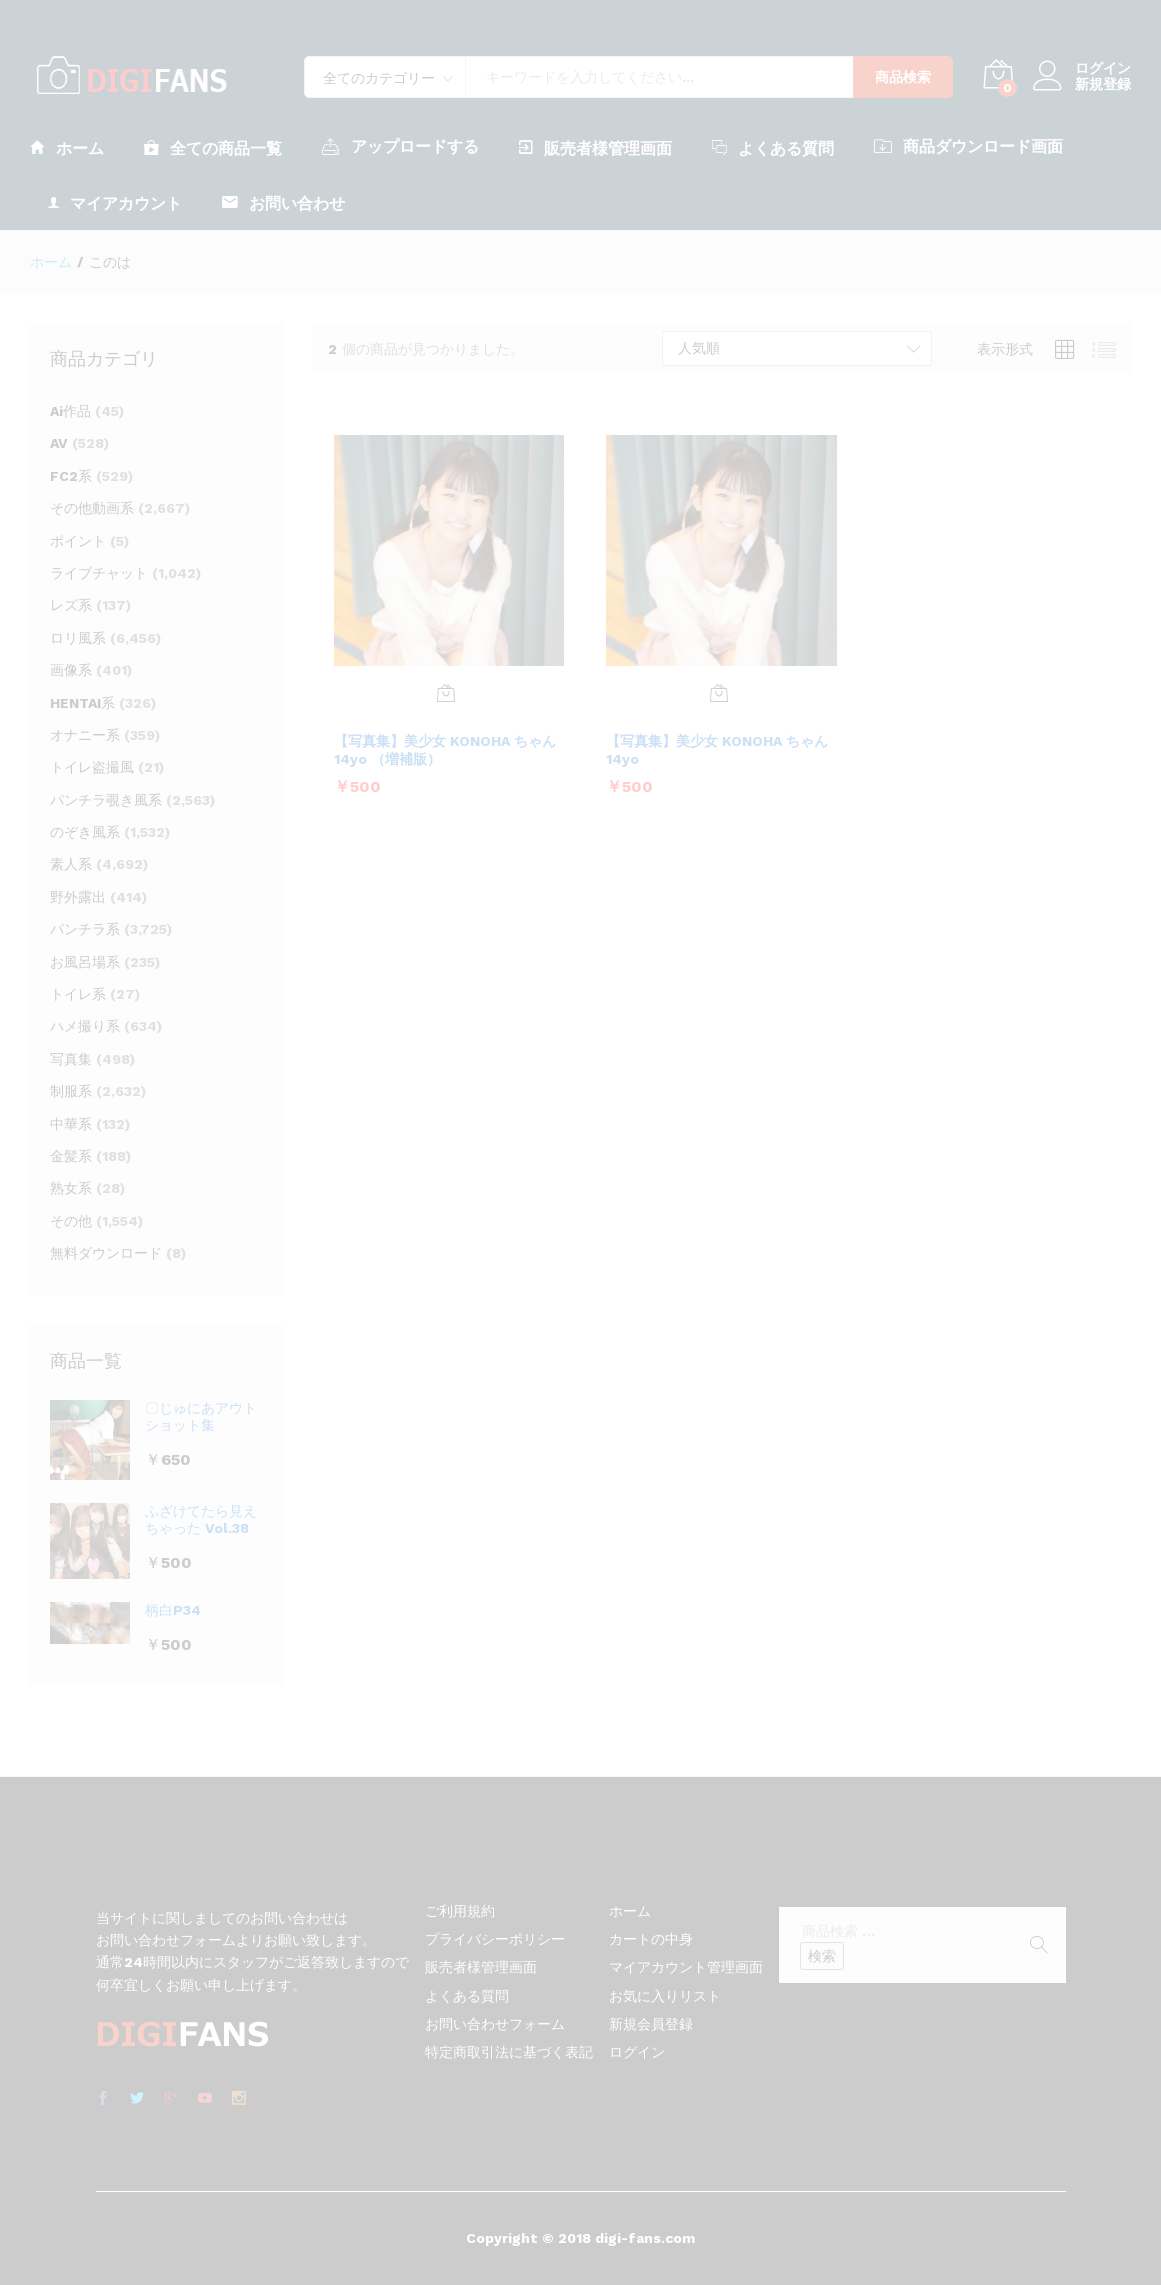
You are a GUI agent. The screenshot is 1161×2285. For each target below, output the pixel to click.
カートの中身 (651, 1939)
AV (59, 443)
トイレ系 (78, 994)
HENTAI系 (82, 703)
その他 (71, 1221)
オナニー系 (85, 735)
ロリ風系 (78, 638)
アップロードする (400, 146)
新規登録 (1103, 84)
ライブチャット (99, 573)
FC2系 (71, 476)
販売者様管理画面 (595, 147)
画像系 (71, 670)
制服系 (71, 1091)
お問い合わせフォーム (495, 2024)
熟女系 (71, 1188)
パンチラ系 (85, 929)
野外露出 (78, 897)
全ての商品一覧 (213, 147)
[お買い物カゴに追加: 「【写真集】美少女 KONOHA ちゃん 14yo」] (719, 693)
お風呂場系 (85, 962)
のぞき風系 (85, 832)
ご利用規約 (460, 1911)
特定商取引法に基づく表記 (509, 2052)
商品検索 (903, 77)
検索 (822, 1956)
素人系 (71, 864)
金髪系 (71, 1156)
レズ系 (71, 605)
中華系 (71, 1124)
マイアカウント (115, 202)
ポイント (78, 541)
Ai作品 (70, 411)
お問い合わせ (283, 202)
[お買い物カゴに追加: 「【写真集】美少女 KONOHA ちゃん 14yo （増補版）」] (446, 693)
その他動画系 (92, 508)
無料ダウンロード (106, 1253)
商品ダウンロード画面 (968, 146)
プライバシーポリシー (495, 1939)
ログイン (1082, 68)
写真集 (71, 1059)
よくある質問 (773, 147)
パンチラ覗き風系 (106, 800)
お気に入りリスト (665, 1996)
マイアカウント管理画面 (686, 1967)
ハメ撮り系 (85, 1026)
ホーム (67, 147)
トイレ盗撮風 (92, 767)
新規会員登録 (651, 2024)
